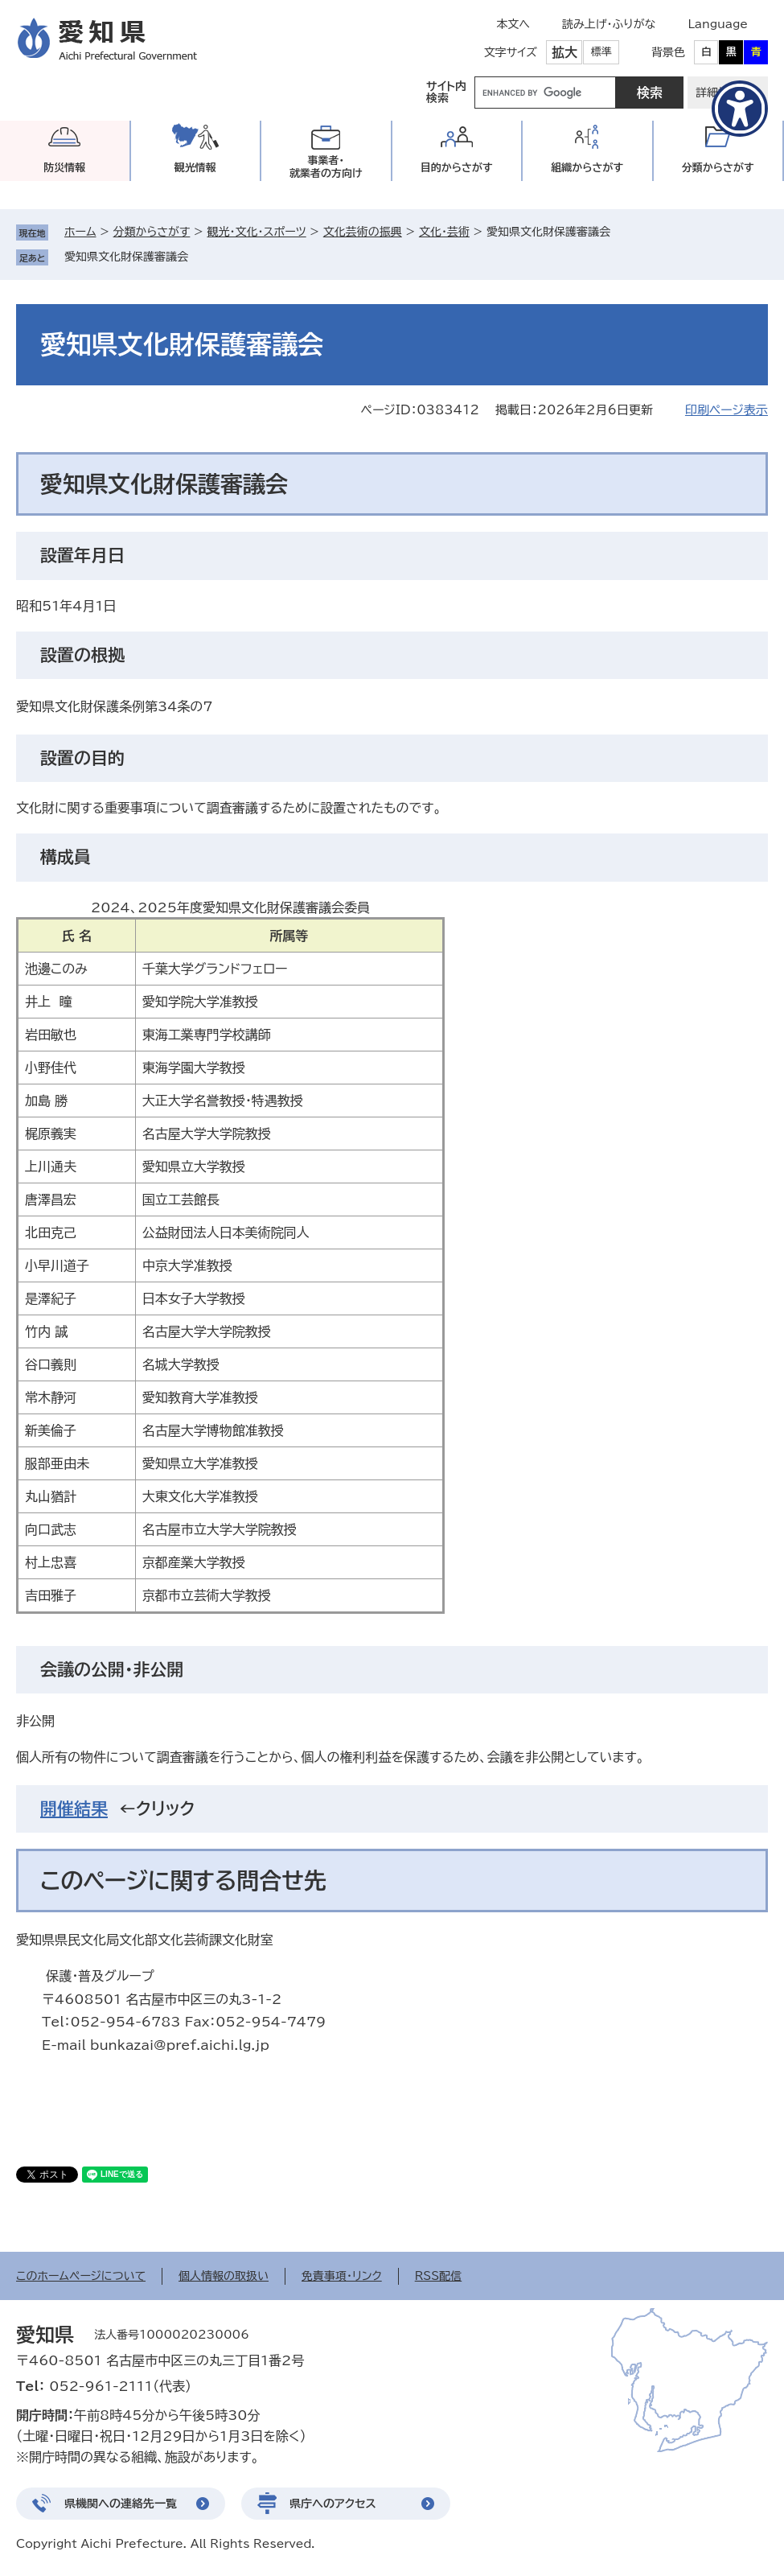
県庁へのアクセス (332, 2503)
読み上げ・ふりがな (608, 24)
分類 (718, 168)
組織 (587, 168)
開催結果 (74, 1808)
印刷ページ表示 (726, 410)
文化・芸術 (444, 231)
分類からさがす (152, 231)
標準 (601, 52)
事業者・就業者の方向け (326, 167)
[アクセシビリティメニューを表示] (740, 108)
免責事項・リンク (342, 2276)
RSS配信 (438, 2276)
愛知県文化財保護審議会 (126, 256)
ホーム (80, 231)
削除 (199, 256)
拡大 (564, 52)
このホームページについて (81, 2276)
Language (718, 24)
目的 (457, 168)
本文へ (513, 24)
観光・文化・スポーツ (256, 231)
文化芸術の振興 (362, 231)
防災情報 (64, 168)
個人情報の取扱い (224, 2276)
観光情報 (195, 168)
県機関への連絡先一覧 (120, 2503)
